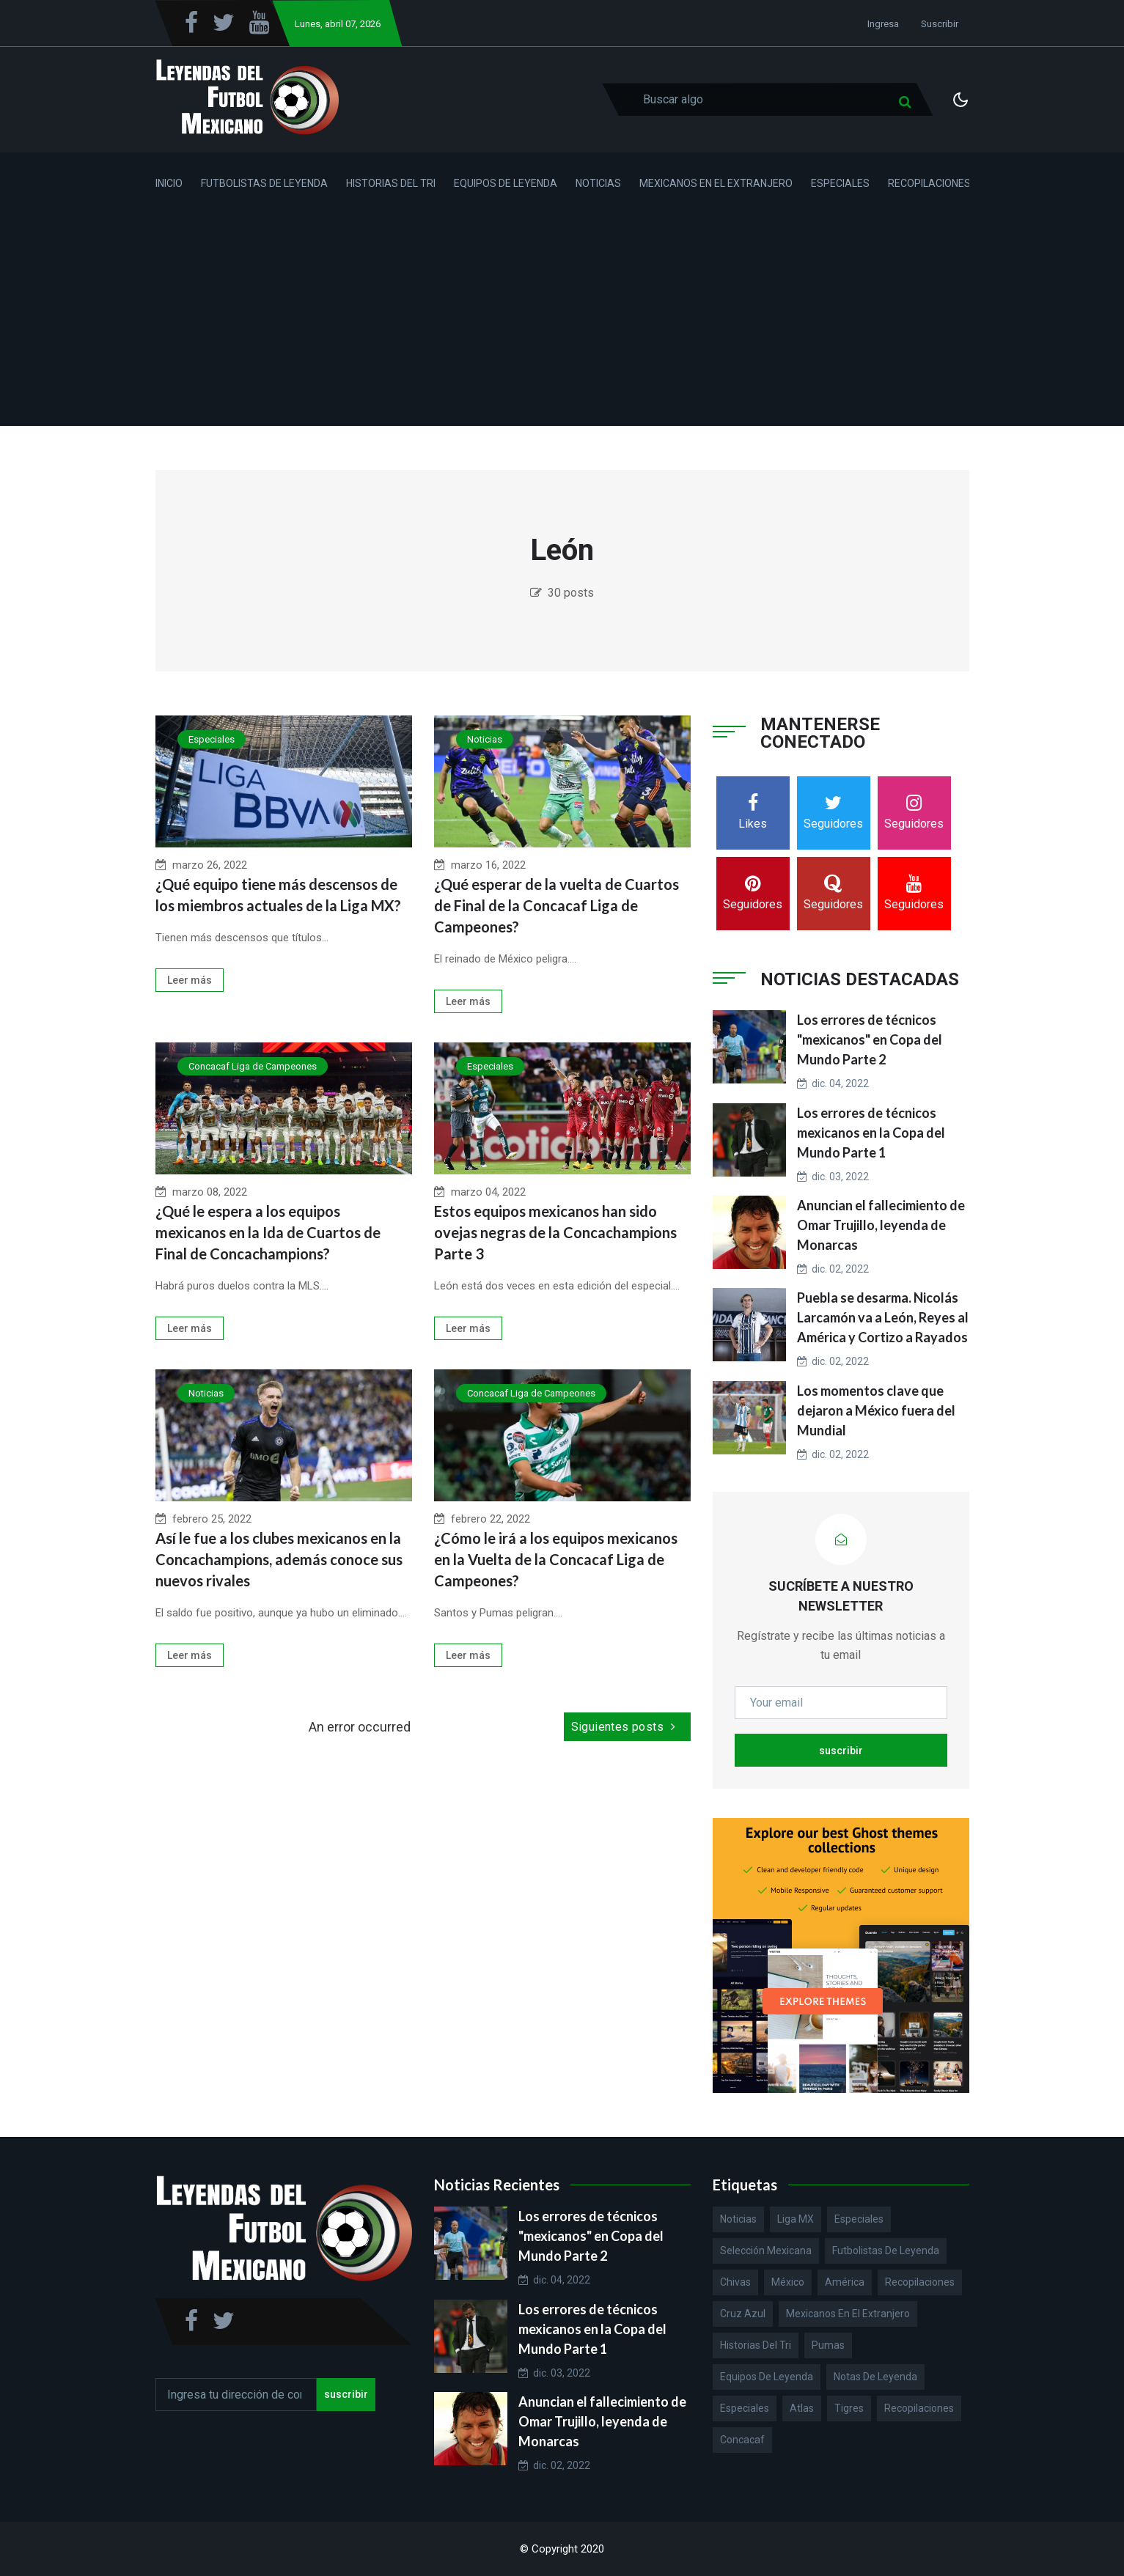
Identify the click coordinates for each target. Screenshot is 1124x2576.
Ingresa (883, 23)
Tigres (849, 2408)
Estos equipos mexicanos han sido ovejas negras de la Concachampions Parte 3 (555, 1232)
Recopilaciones (929, 183)
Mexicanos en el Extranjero (716, 183)
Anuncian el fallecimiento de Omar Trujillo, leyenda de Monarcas (881, 1225)
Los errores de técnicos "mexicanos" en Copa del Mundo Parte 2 (869, 1039)
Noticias (598, 183)
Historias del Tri (391, 183)
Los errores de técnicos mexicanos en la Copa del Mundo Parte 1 (871, 1132)
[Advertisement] (562, 323)
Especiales (840, 183)
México (787, 2282)
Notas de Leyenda (875, 2376)
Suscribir (939, 23)
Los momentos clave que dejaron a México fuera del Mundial (876, 1410)
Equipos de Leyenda (505, 183)
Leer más (189, 980)
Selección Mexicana (766, 2250)
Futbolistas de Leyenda (264, 183)
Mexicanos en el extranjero (848, 2313)
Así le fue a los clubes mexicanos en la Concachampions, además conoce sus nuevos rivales (279, 1559)
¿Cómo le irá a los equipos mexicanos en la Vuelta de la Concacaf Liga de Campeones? (555, 1559)
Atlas (802, 2408)
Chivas (735, 2282)
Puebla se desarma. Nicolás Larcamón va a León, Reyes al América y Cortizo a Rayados (883, 1317)
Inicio (169, 183)
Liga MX (795, 2219)
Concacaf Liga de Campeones (252, 1066)
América (844, 2282)
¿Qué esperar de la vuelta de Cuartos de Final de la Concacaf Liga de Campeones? (556, 905)
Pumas (828, 2345)
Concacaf (742, 2440)
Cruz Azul (742, 2313)
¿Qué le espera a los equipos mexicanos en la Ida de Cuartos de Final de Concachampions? (268, 1232)
